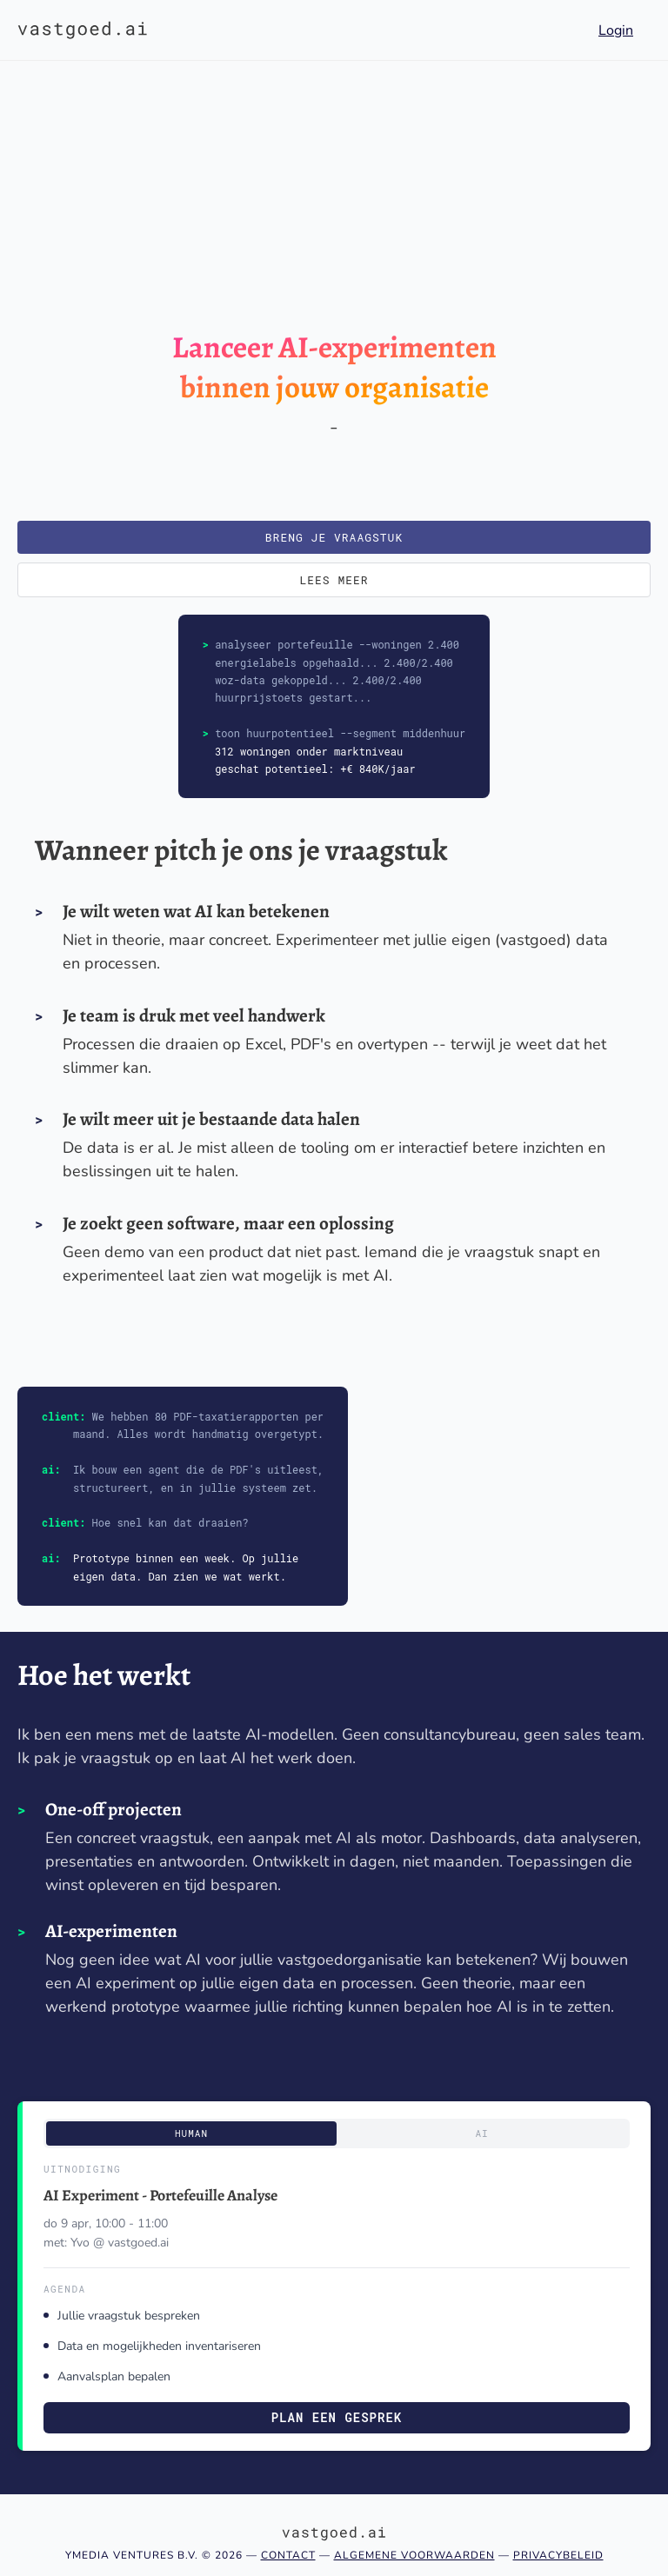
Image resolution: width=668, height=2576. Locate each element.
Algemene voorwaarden (414, 2555)
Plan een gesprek (336, 2417)
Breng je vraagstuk (334, 537)
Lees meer (333, 580)
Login (615, 30)
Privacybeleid (558, 2555)
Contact (288, 2555)
